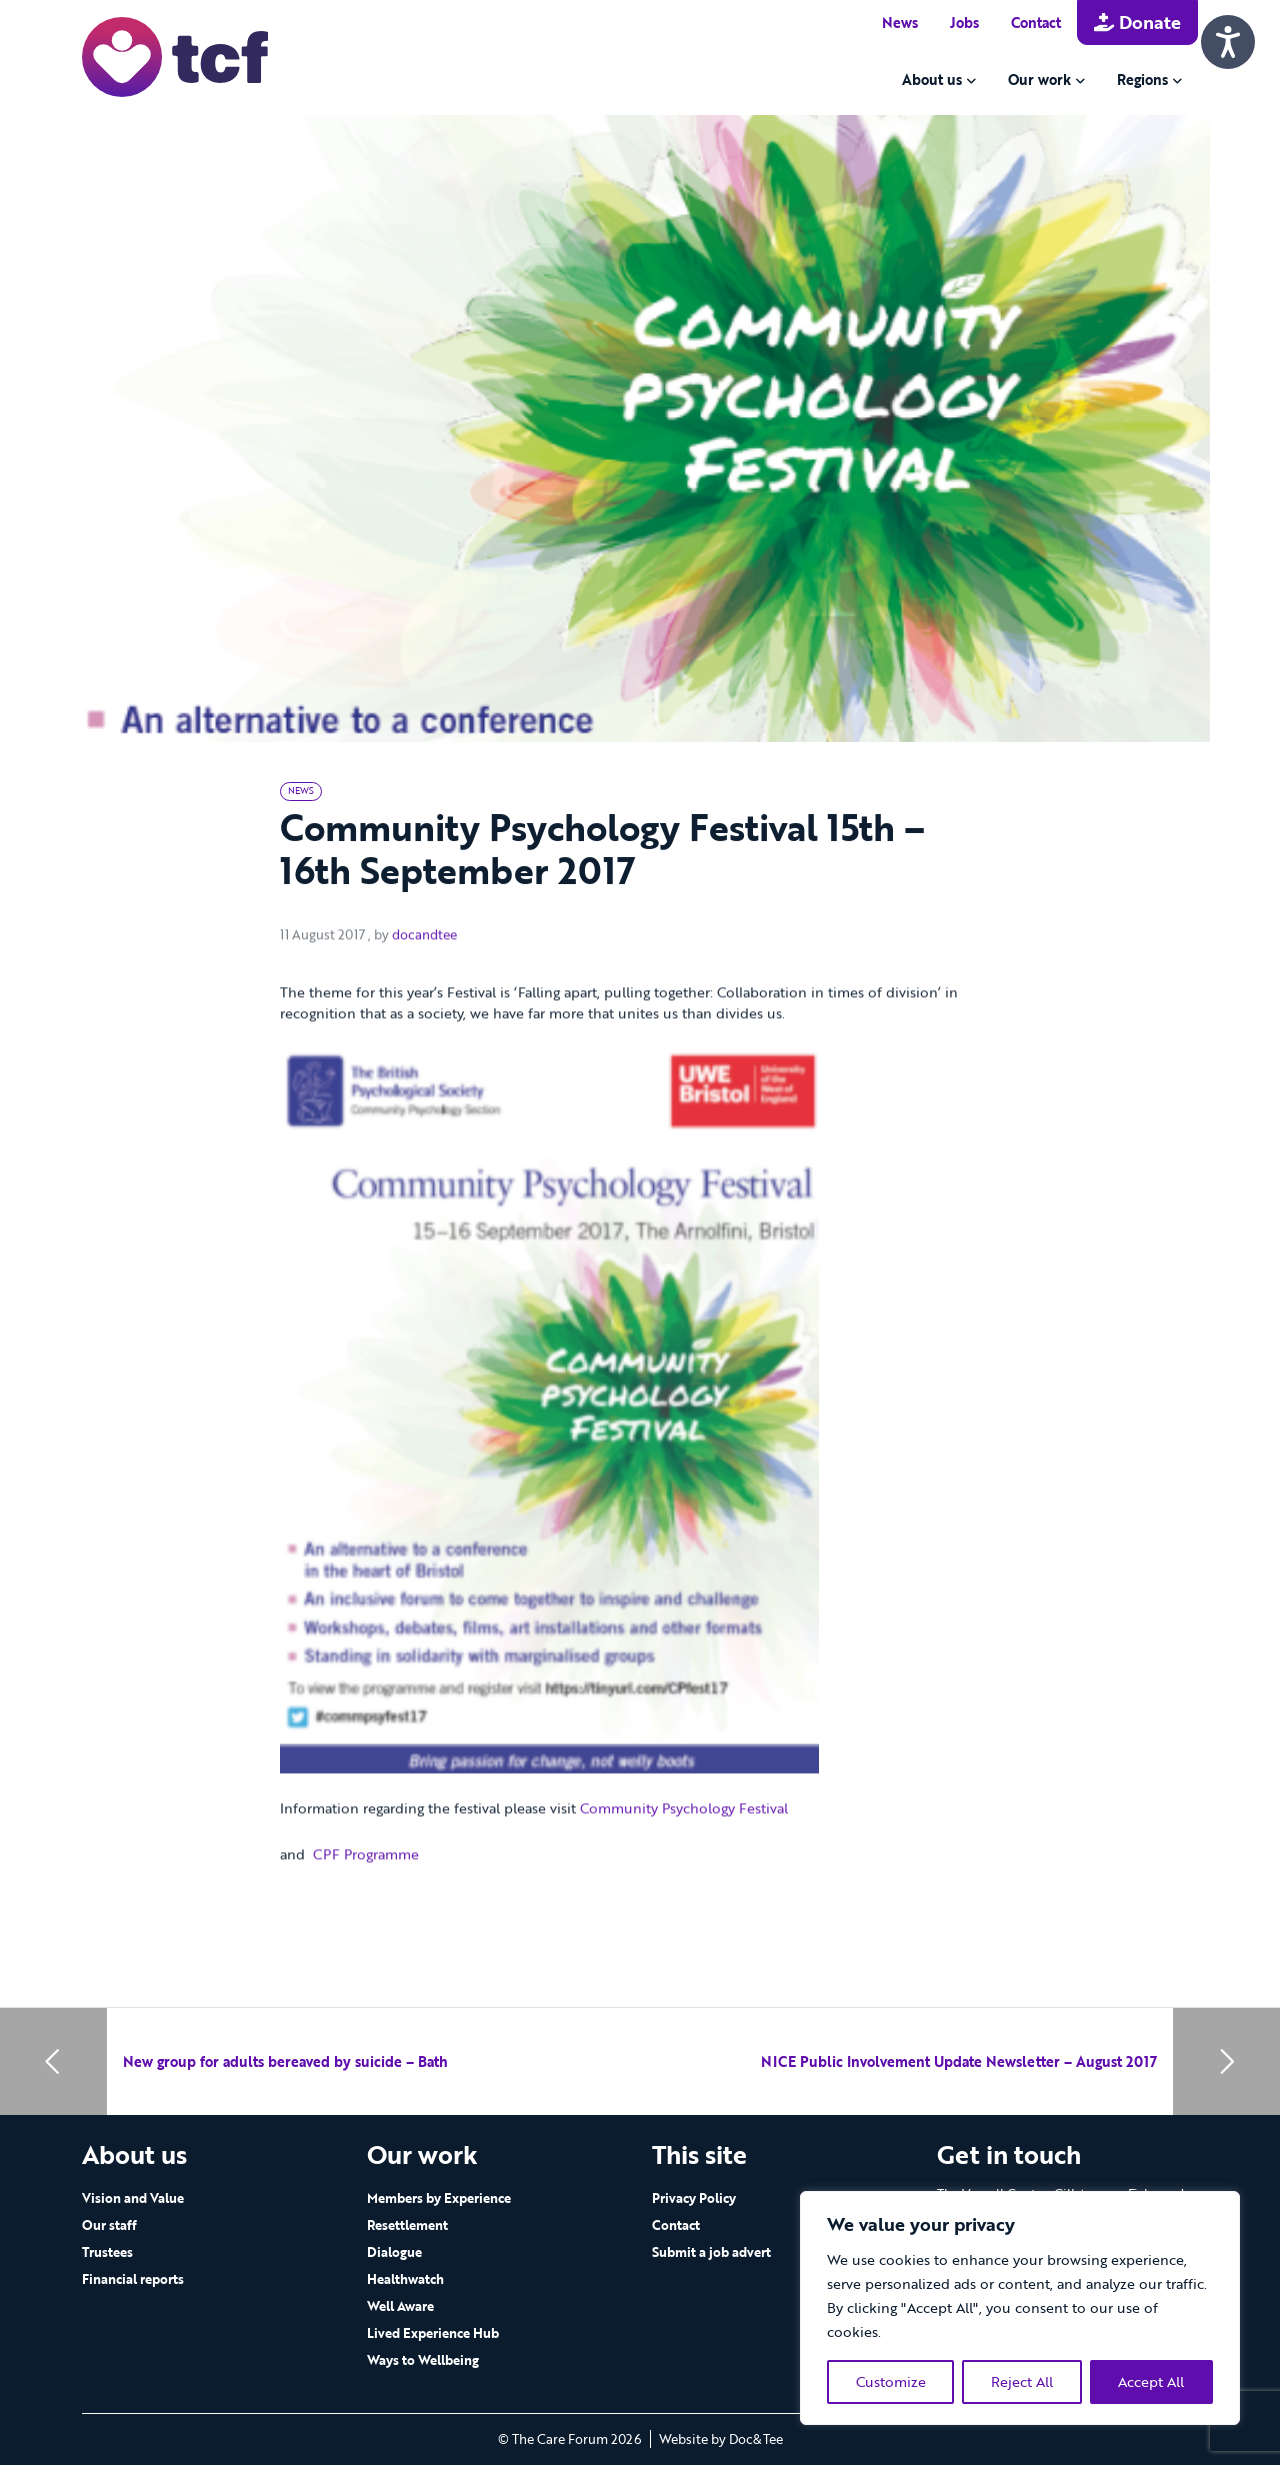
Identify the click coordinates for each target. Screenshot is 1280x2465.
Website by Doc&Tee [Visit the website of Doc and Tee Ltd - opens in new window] (721, 2439)
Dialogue (394, 2252)
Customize (891, 2381)
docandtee (424, 1004)
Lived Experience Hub (433, 2333)
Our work (1039, 79)
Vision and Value (133, 2198)
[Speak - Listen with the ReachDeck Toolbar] (1228, 42)
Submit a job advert (711, 2252)
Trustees (107, 2252)
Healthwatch (405, 2279)
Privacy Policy (694, 2198)
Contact (1036, 22)
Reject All (1022, 2381)
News (900, 22)
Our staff (109, 2225)
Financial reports (133, 2279)
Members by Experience (439, 2198)
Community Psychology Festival (686, 1877)
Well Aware (400, 2306)
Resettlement (407, 2225)
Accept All (1151, 2381)
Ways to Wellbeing (423, 2360)
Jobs (964, 22)
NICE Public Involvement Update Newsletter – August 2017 (959, 2061)
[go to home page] (175, 55)
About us (932, 79)
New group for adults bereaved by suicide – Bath (285, 2061)
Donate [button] (1137, 22)
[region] (1020, 2308)
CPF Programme (366, 1922)
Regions (1142, 79)
